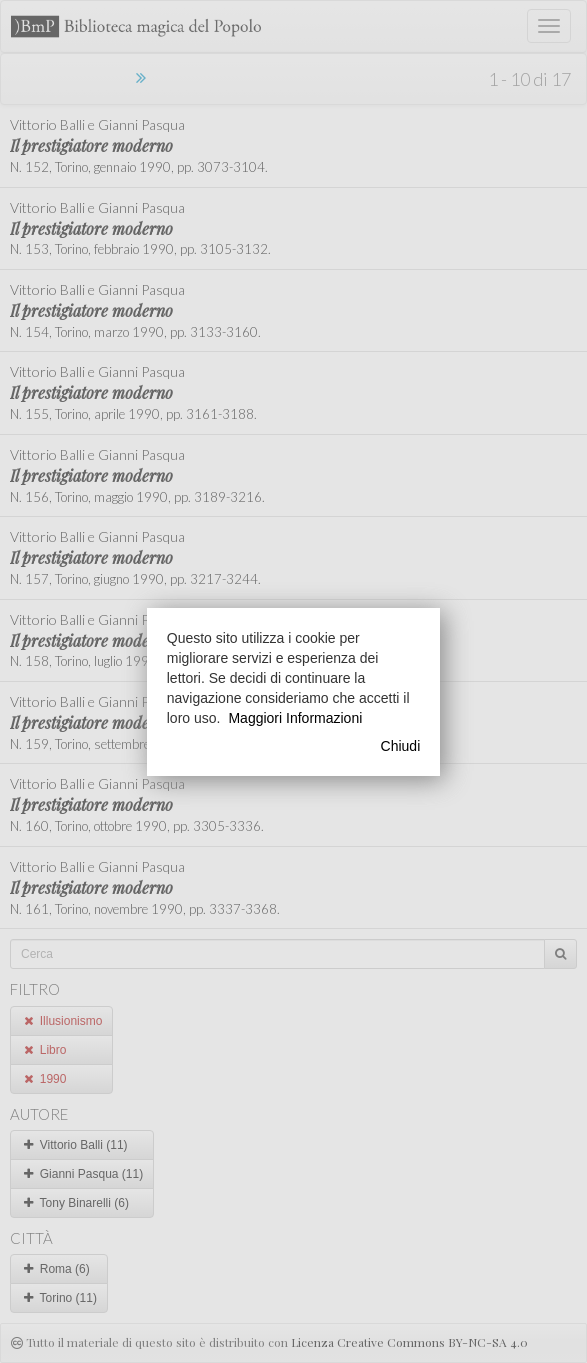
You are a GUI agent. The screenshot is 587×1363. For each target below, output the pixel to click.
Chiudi (401, 746)
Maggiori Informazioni (295, 718)
